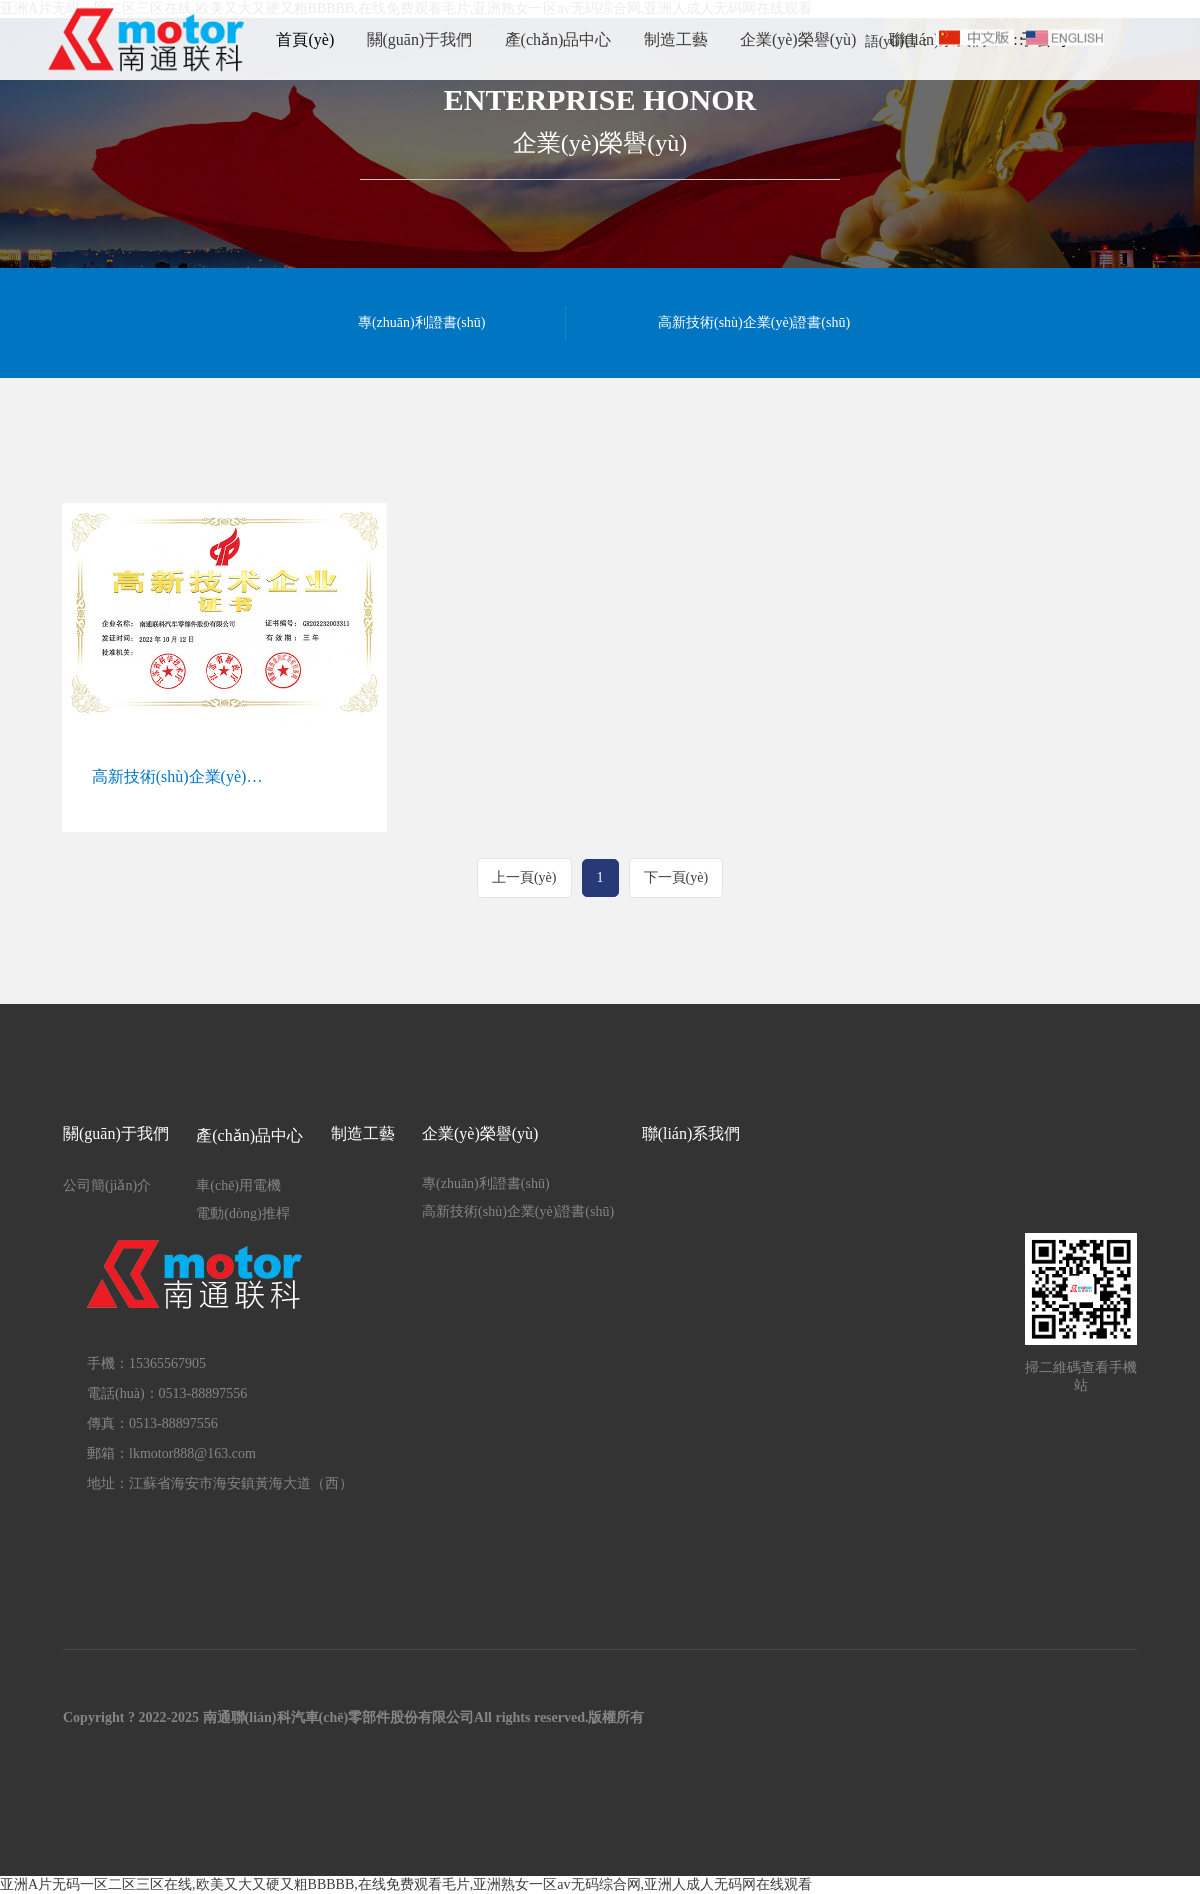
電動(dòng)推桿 (242, 1213)
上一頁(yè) (524, 877)
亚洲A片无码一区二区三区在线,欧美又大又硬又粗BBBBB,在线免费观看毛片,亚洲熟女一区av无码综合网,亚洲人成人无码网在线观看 (406, 1884)
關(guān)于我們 (420, 39)
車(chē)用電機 (238, 1185)
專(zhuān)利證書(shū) (422, 322)
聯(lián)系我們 (691, 1133)
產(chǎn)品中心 (558, 39)
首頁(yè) (305, 39)
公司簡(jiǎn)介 (107, 1185)
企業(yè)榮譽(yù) (798, 39)
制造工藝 (676, 39)
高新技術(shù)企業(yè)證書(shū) (754, 322)
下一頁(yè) (676, 877)
